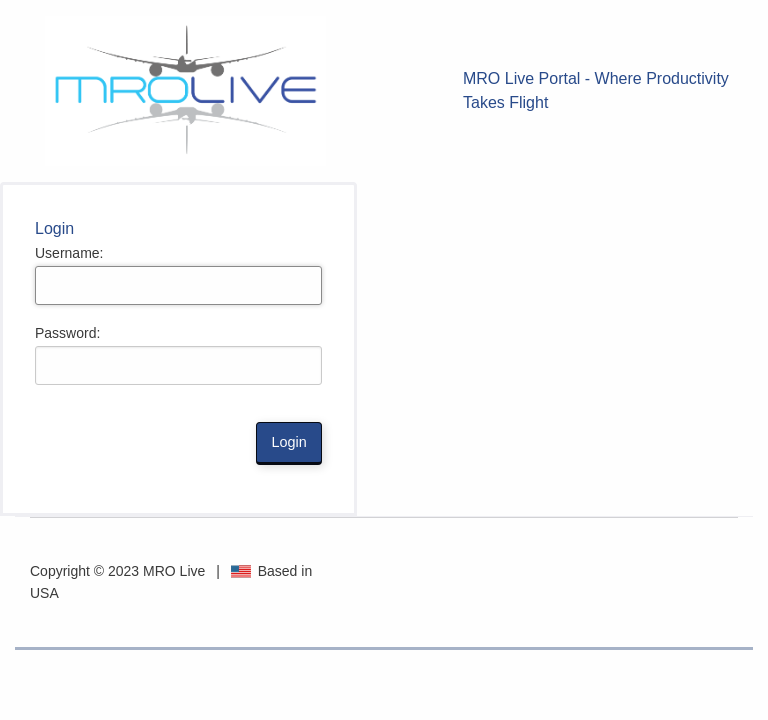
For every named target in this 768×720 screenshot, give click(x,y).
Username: (69, 253)
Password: (67, 333)
